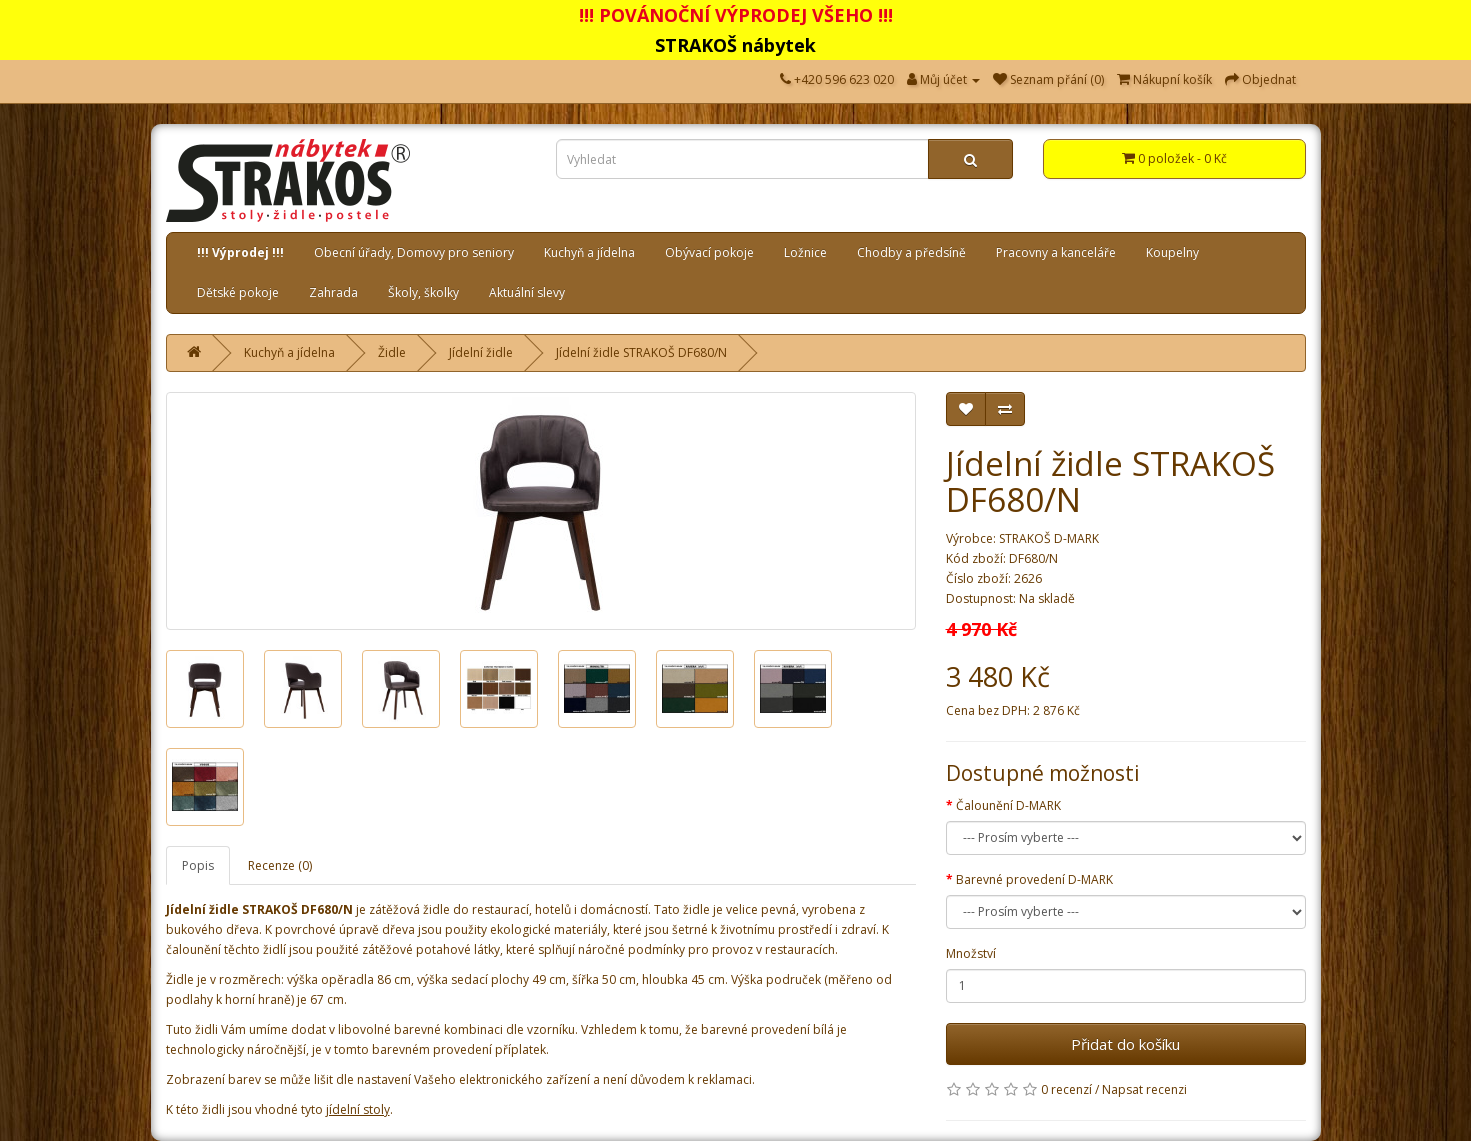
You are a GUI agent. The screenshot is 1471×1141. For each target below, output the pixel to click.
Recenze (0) (280, 865)
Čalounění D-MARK (1008, 805)
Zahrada (333, 292)
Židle (392, 352)
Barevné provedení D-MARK (1034, 879)
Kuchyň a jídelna (589, 252)
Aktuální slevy (527, 292)
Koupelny (1172, 252)
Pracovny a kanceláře (1056, 252)
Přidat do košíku (1125, 1044)
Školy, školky (423, 292)
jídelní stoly (358, 1109)
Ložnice (805, 252)
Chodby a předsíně (911, 252)
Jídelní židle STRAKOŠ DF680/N (641, 352)
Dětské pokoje (238, 292)
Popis (198, 865)
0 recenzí (1066, 1089)
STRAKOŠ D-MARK (1049, 538)
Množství (971, 953)
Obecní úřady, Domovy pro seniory (414, 252)
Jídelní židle (481, 352)
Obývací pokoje (709, 252)
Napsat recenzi (1144, 1089)
